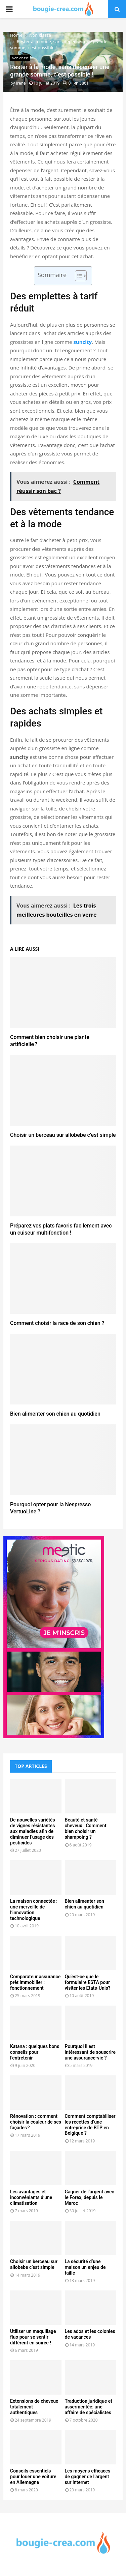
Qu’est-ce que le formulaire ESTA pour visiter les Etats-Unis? (88, 1982)
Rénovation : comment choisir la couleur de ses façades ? (35, 2121)
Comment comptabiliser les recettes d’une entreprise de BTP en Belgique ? (90, 2124)
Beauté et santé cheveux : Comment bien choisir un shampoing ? (86, 1828)
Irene (21, 83)
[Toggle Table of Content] (77, 276)
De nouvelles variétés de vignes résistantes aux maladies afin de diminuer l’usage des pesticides (32, 1831)
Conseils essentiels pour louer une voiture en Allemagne (33, 2476)
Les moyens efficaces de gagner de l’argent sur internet (88, 2476)
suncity (82, 341)
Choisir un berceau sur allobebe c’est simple (63, 1135)
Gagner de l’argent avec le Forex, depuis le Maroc (89, 2197)
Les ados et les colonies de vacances (90, 2334)
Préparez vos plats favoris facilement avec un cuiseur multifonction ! (61, 1229)
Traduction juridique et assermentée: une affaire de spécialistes (89, 2406)
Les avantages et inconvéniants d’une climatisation (31, 2197)
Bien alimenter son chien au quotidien (55, 1414)
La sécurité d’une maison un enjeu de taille (85, 2267)
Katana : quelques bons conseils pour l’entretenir (34, 2052)
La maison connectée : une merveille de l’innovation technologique (33, 1909)
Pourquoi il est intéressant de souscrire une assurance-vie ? (90, 2052)
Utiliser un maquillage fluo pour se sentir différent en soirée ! (33, 2337)
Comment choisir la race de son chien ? (57, 1323)
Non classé (20, 58)
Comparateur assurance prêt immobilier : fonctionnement (35, 1982)
